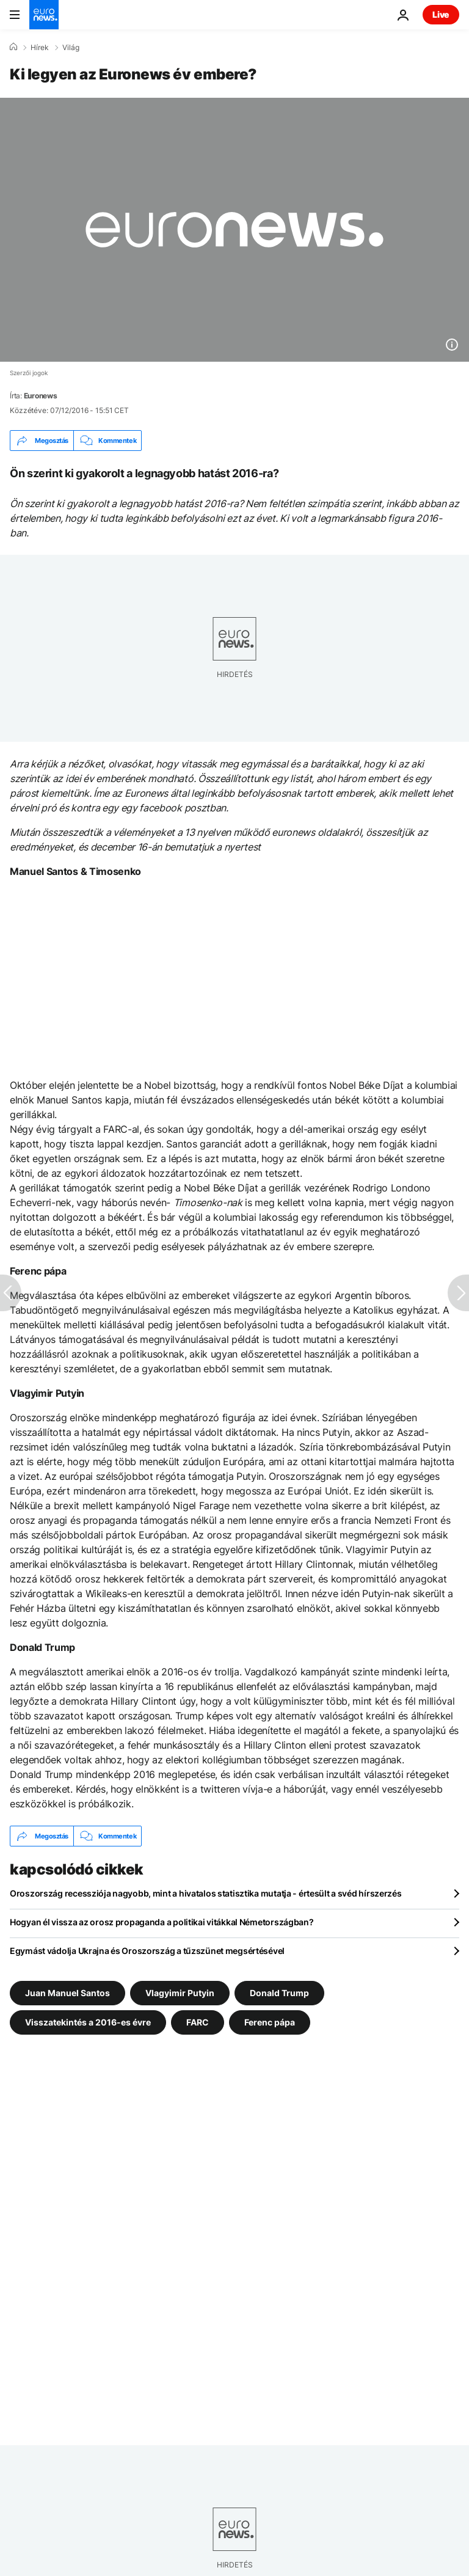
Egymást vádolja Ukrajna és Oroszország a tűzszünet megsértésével (147, 1950)
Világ (70, 47)
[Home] (13, 47)
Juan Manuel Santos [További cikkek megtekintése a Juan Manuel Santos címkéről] (67, 1993)
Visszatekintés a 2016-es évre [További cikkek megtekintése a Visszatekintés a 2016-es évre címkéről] (88, 2022)
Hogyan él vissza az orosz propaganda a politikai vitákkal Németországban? (162, 1922)
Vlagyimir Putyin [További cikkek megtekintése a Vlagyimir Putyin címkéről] (179, 1993)
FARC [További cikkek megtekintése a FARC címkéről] (197, 2022)
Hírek (40, 47)
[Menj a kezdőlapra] (44, 14)
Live (440, 14)
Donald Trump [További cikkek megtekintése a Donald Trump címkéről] (279, 1993)
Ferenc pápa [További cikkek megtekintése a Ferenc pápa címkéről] (269, 2022)
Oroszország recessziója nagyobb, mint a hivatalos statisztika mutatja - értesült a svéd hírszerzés (206, 1893)
